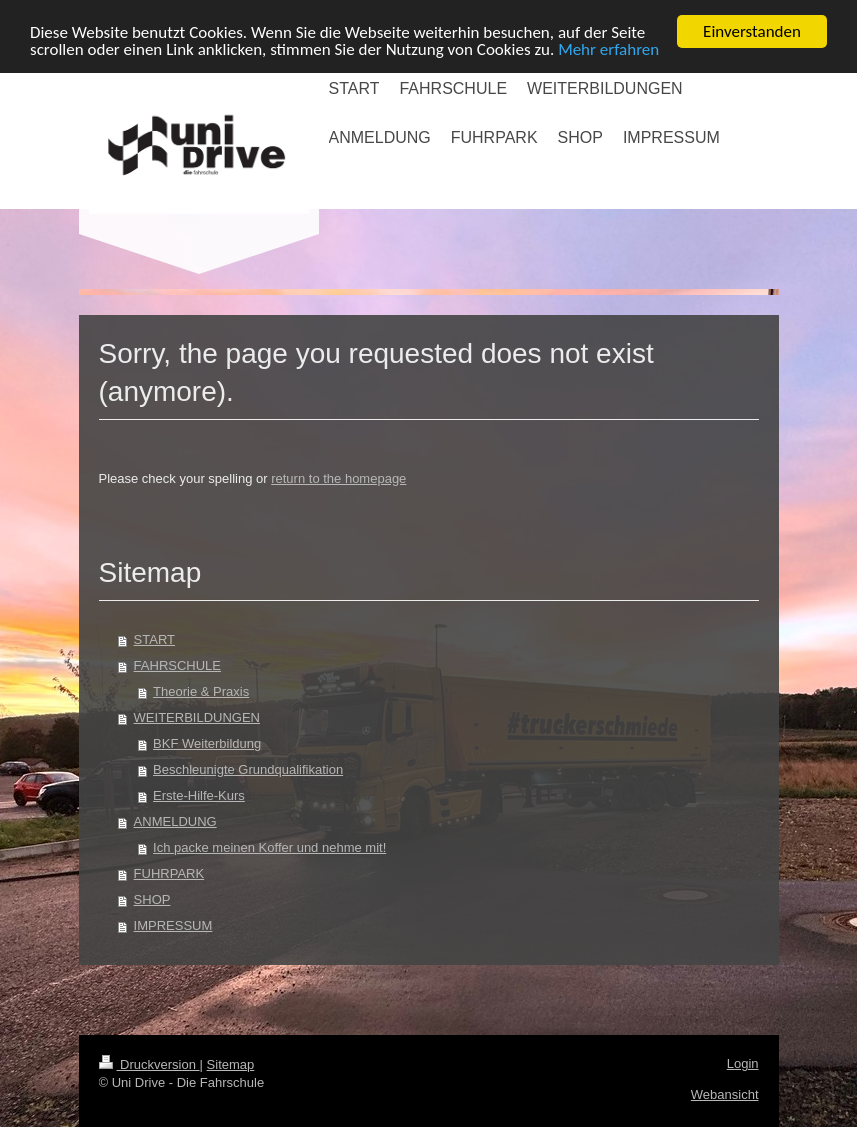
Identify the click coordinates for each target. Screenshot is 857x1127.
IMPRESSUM (173, 925)
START (154, 639)
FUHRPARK (169, 873)
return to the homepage (338, 478)
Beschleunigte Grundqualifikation (248, 769)
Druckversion (149, 1064)
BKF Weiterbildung (207, 743)
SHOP (152, 899)
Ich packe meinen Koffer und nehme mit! (269, 847)
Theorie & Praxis (201, 691)
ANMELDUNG (175, 821)
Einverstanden (752, 31)
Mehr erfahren (608, 49)
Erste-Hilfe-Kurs (199, 795)
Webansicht (725, 1094)
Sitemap (231, 1064)
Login (743, 1063)
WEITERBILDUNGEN (197, 717)
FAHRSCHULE (177, 665)
